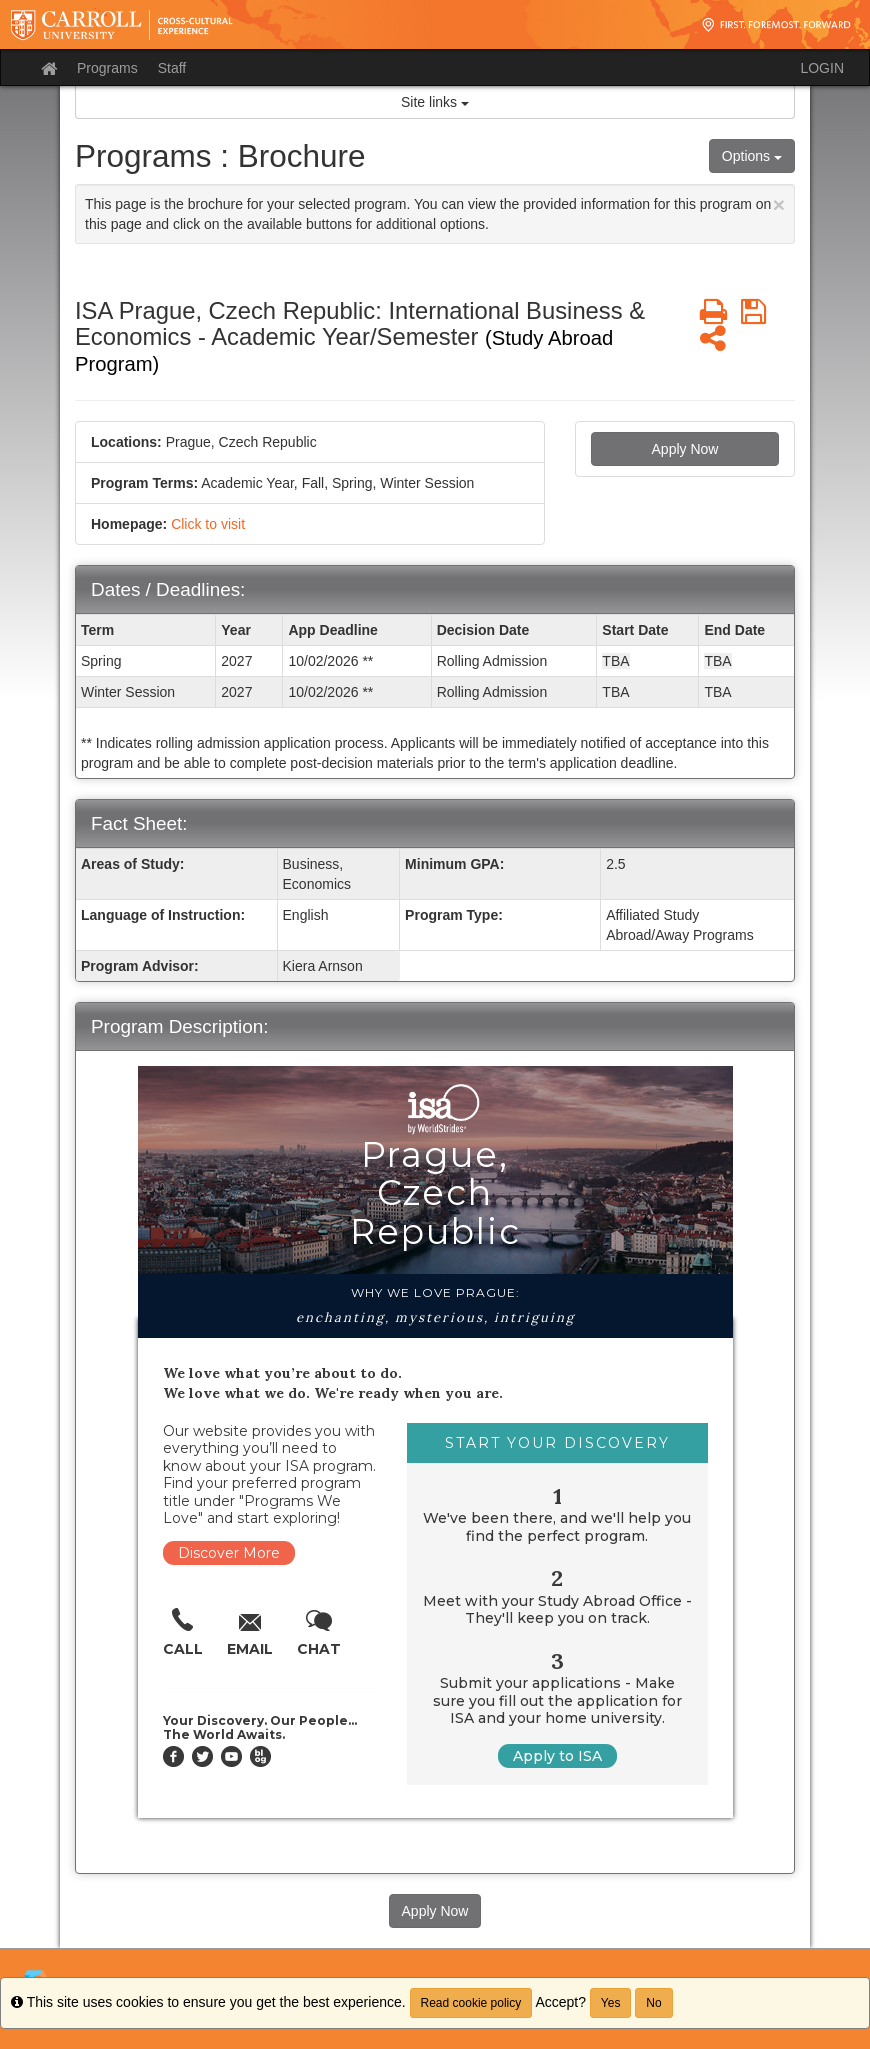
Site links (435, 102)
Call (183, 1649)
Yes (611, 2003)
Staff (172, 68)
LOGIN (822, 68)
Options (752, 156)
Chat (319, 1649)
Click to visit (208, 524)
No (653, 2003)
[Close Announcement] (779, 204)
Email (250, 1649)
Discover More (229, 1553)
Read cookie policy (471, 2003)
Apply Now (685, 449)
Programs (107, 68)
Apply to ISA (557, 1756)
